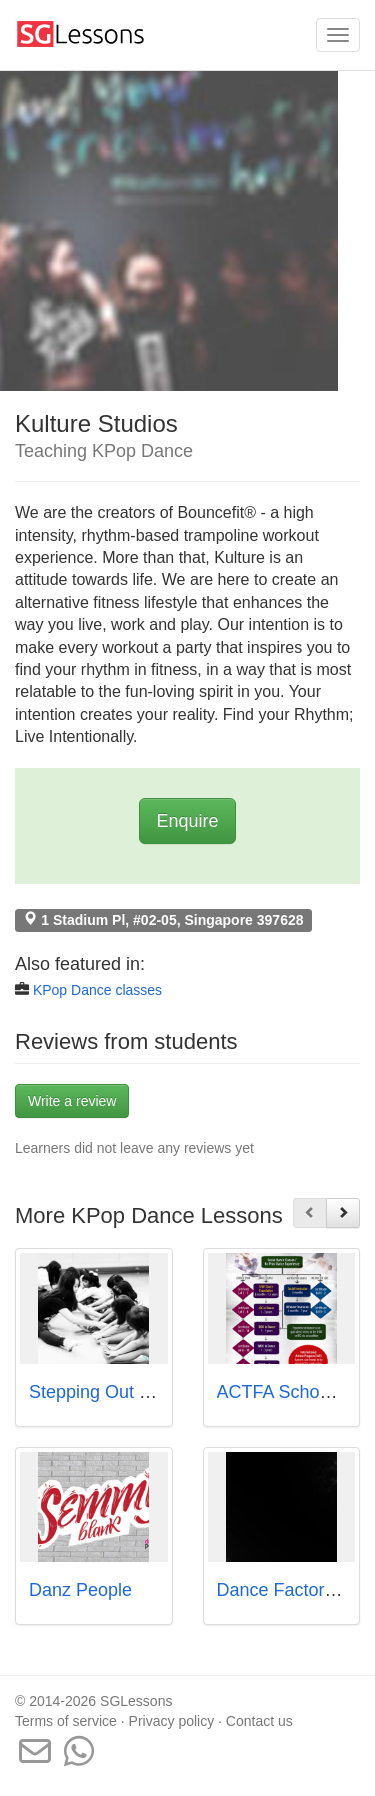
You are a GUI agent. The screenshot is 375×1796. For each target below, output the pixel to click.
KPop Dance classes (97, 990)
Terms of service (66, 1721)
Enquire (187, 821)
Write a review (72, 1101)
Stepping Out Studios (114, 1392)
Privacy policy (172, 1721)
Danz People (80, 1590)
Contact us (259, 1721)
